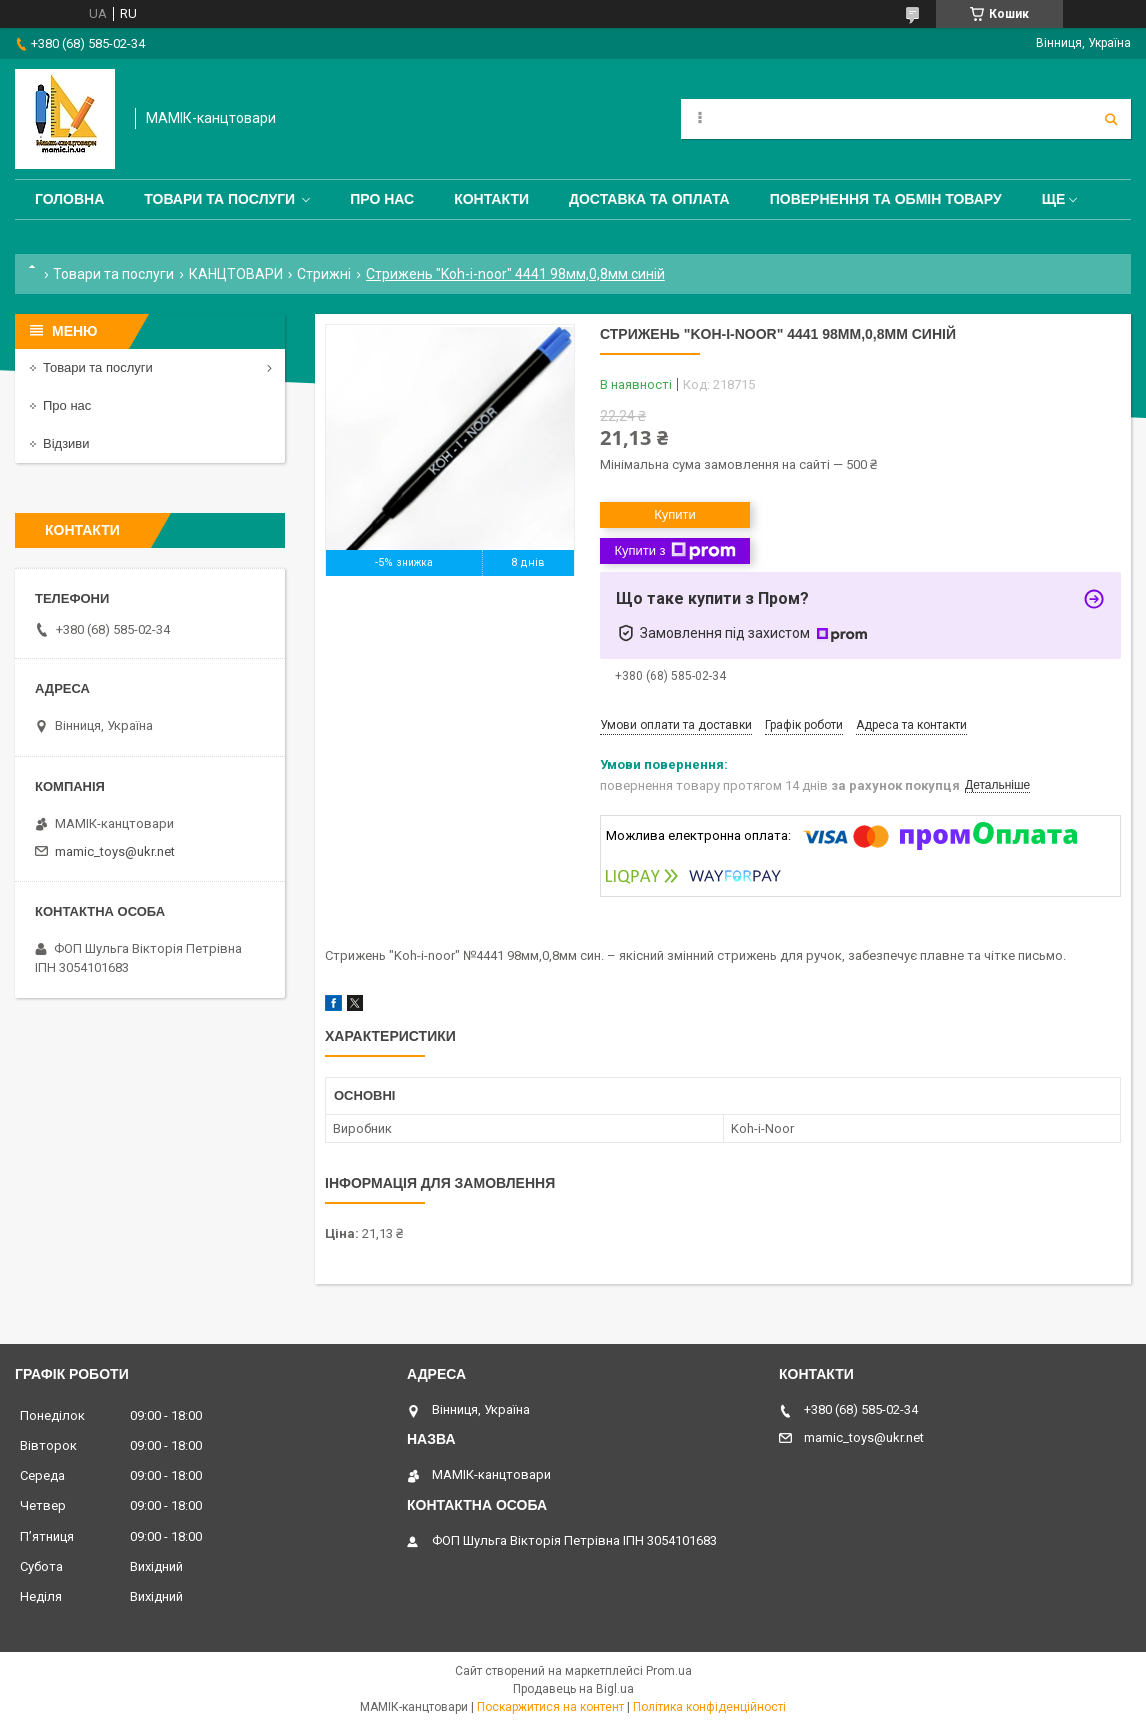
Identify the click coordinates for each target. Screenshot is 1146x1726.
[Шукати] (1111, 119)
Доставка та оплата (649, 199)
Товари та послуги (219, 199)
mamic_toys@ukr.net (115, 851)
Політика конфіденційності (709, 1707)
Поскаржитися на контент (550, 1707)
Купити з (674, 551)
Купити (675, 514)
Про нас (382, 199)
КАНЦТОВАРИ (236, 274)
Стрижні (324, 274)
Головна (69, 199)
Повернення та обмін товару (886, 199)
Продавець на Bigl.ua (573, 1689)
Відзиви (66, 443)
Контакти (491, 199)
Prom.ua (669, 1671)
